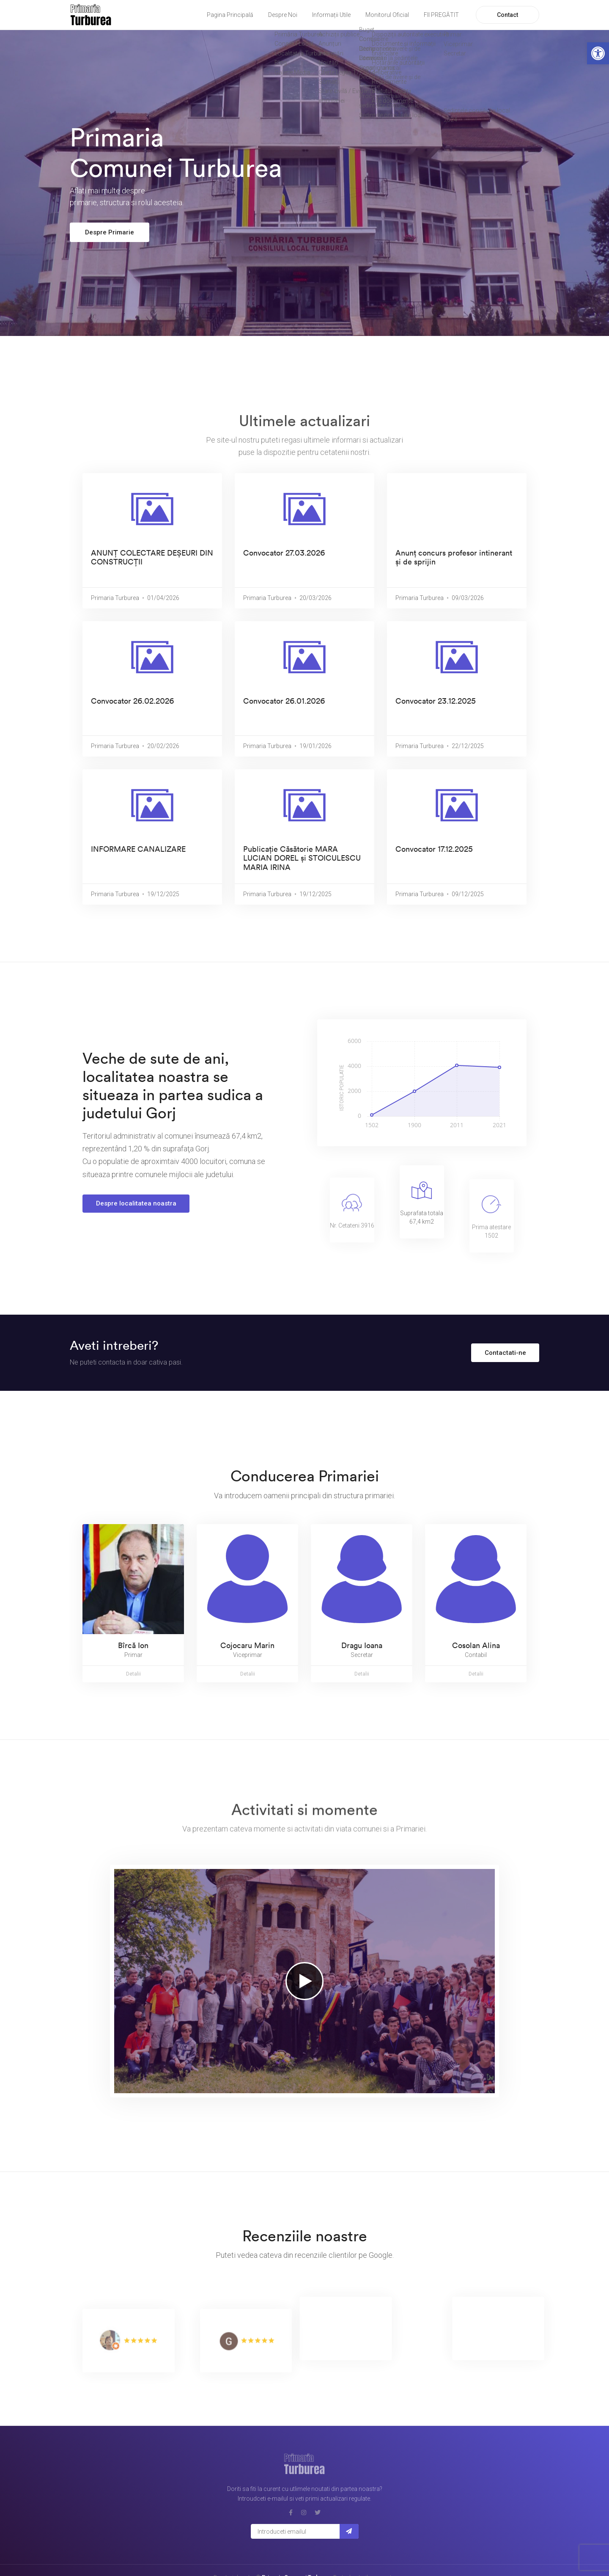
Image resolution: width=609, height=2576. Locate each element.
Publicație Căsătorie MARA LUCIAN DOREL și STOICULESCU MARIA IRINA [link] (302, 858)
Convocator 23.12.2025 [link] (435, 701)
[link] (598, 53)
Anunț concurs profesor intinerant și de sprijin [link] (453, 557)
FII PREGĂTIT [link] (441, 14)
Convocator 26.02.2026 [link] (132, 701)
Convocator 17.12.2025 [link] (434, 849)
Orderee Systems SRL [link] (319, 2562)
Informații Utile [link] (331, 14)
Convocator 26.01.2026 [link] (284, 701)
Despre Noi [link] (282, 14)
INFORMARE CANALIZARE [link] (138, 849)
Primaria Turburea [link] (115, 597)
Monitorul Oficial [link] (387, 14)
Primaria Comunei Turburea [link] (296, 2554)
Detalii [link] (133, 1674)
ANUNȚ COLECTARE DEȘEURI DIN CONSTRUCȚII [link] (152, 557)
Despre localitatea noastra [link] (136, 1203)
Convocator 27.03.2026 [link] (284, 553)
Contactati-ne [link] (505, 1353)
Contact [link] (507, 14)
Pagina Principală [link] (230, 14)
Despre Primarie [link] (109, 232)
